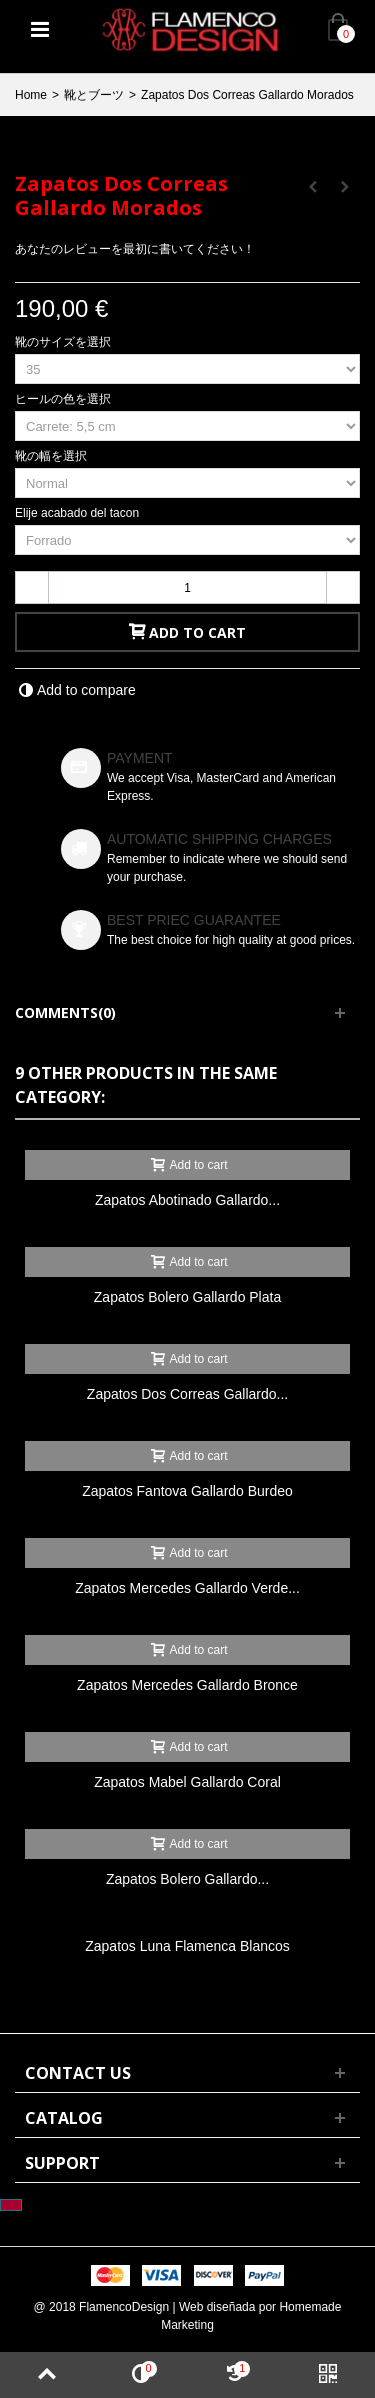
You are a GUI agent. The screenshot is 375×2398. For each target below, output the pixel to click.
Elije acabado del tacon (78, 513)
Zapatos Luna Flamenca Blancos (187, 1946)
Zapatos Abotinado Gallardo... (187, 1200)
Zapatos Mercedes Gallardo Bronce (187, 1685)
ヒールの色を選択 (64, 399)
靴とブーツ (94, 95)
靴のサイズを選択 (64, 342)
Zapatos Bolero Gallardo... (187, 1879)
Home (31, 95)
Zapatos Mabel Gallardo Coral (187, 1782)
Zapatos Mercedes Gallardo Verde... (187, 1588)
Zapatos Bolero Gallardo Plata (187, 1297)
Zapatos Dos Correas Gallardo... (187, 1394)
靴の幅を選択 (52, 456)
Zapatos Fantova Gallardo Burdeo (187, 1491)
